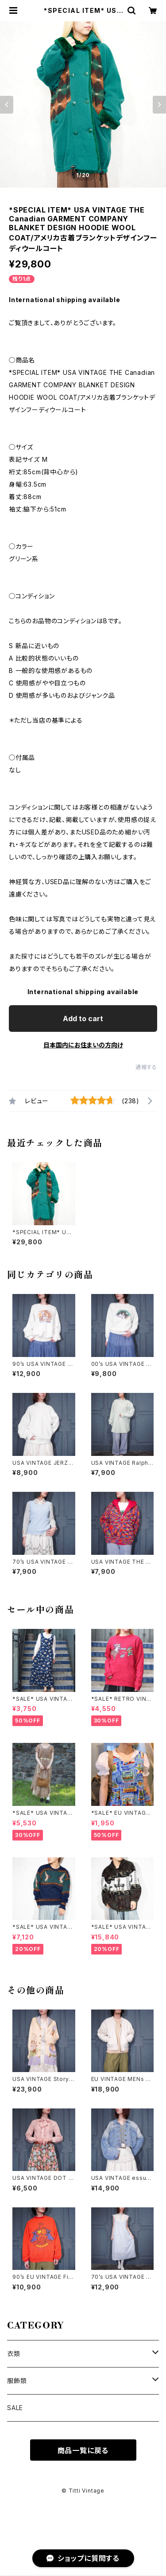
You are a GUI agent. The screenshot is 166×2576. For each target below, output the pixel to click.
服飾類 (17, 2380)
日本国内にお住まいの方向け (83, 1045)
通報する (146, 1067)
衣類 (13, 2353)
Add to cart (83, 1018)
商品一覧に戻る (83, 2450)
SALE (15, 2407)
